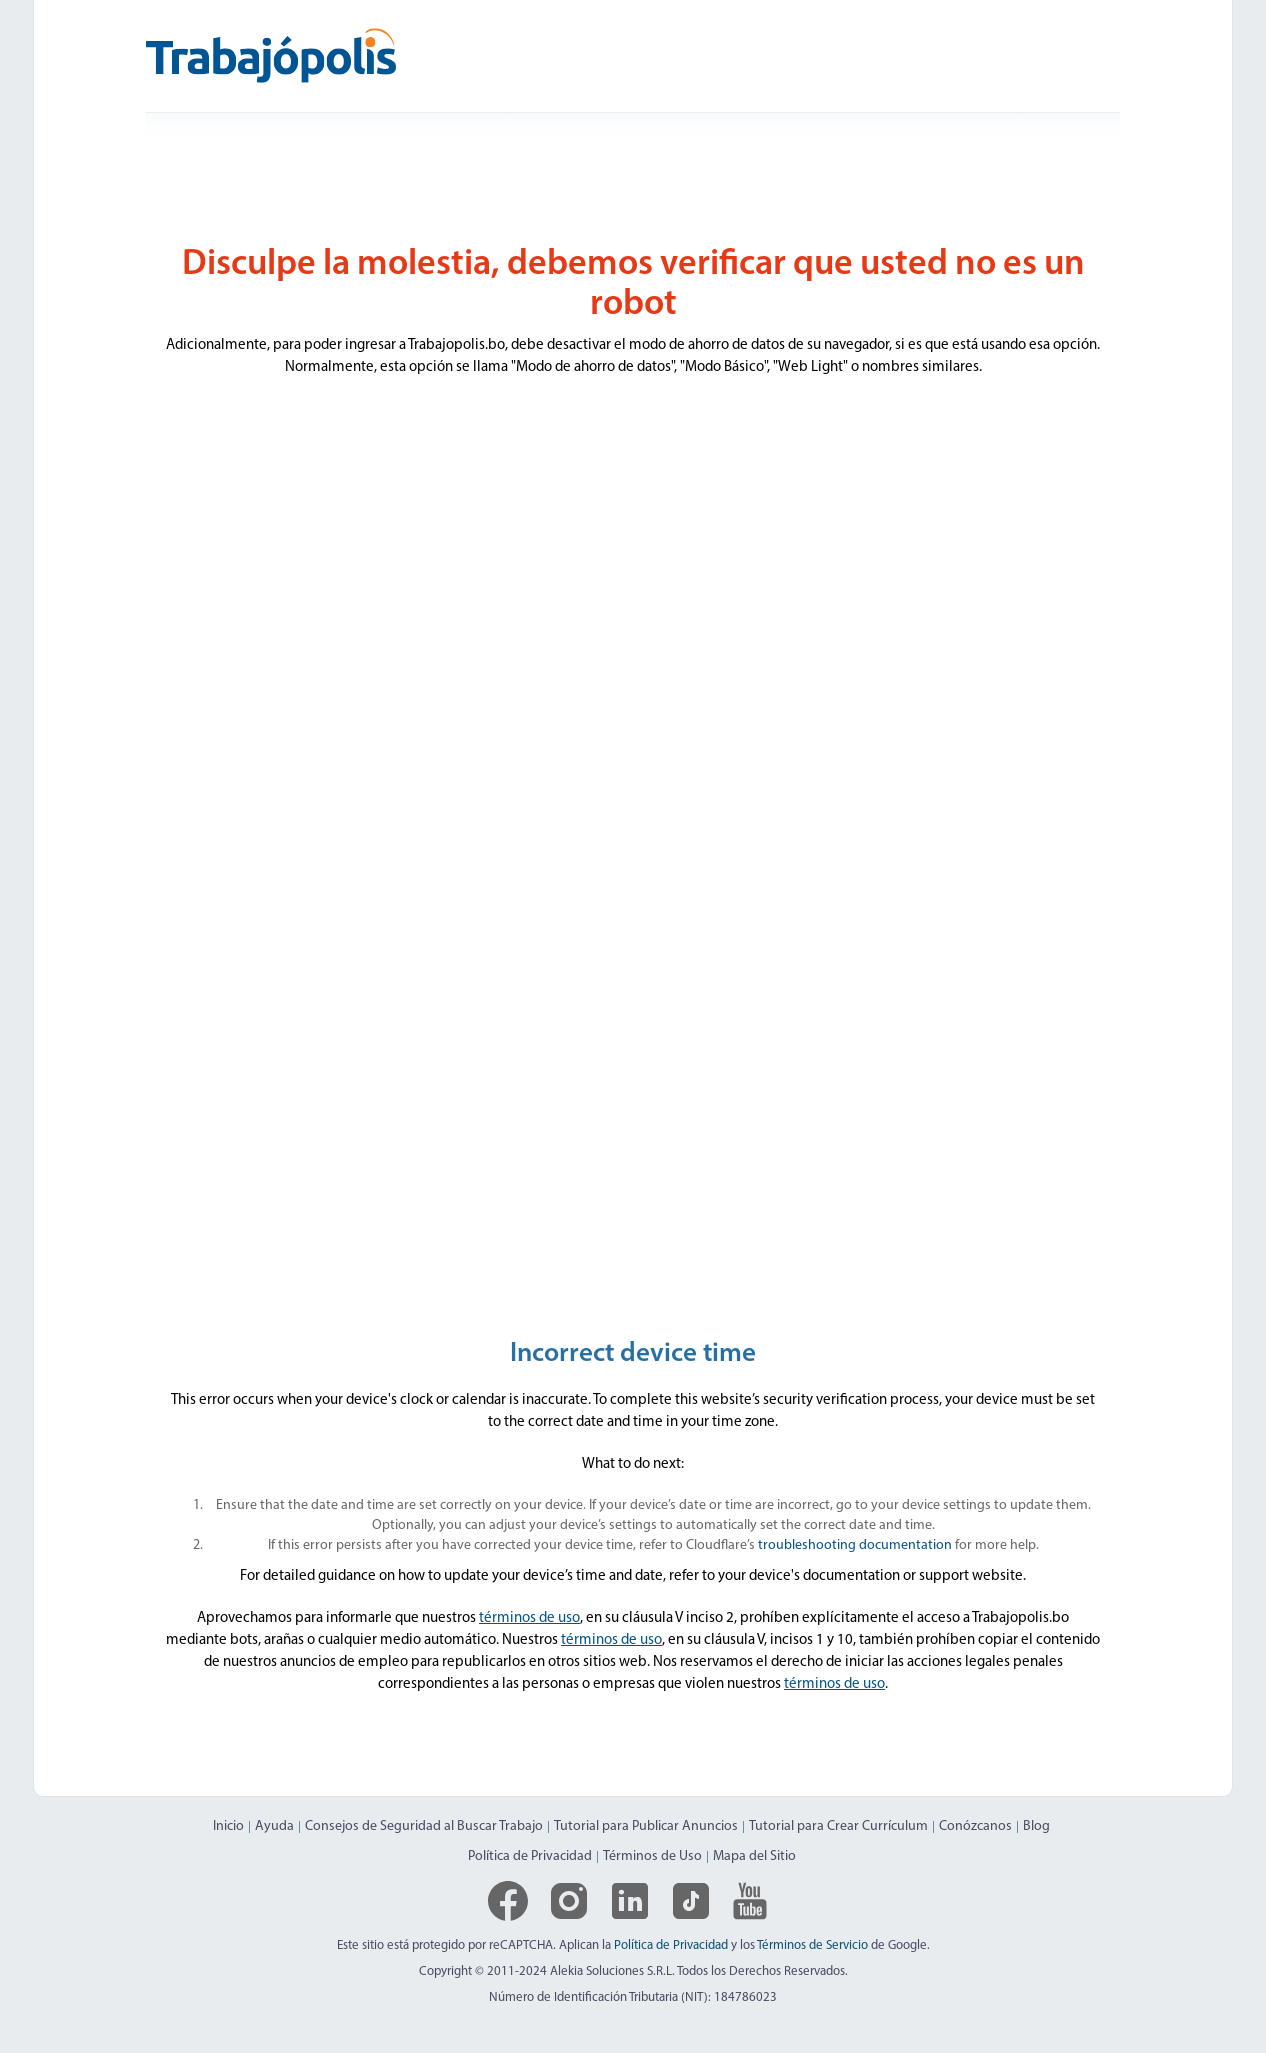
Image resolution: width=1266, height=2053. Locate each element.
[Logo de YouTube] (750, 1900)
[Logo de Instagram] (569, 1900)
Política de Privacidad (530, 1856)
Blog (1036, 1826)
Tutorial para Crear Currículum (838, 1826)
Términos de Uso (652, 1856)
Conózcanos (975, 1826)
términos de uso (529, 1618)
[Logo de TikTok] (691, 1900)
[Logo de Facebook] (508, 1900)
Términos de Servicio (812, 1945)
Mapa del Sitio (754, 1856)
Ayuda (274, 1826)
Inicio (228, 1826)
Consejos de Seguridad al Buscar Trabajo (424, 1826)
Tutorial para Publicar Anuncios (646, 1826)
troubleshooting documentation (855, 1545)
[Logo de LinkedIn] (630, 1900)
